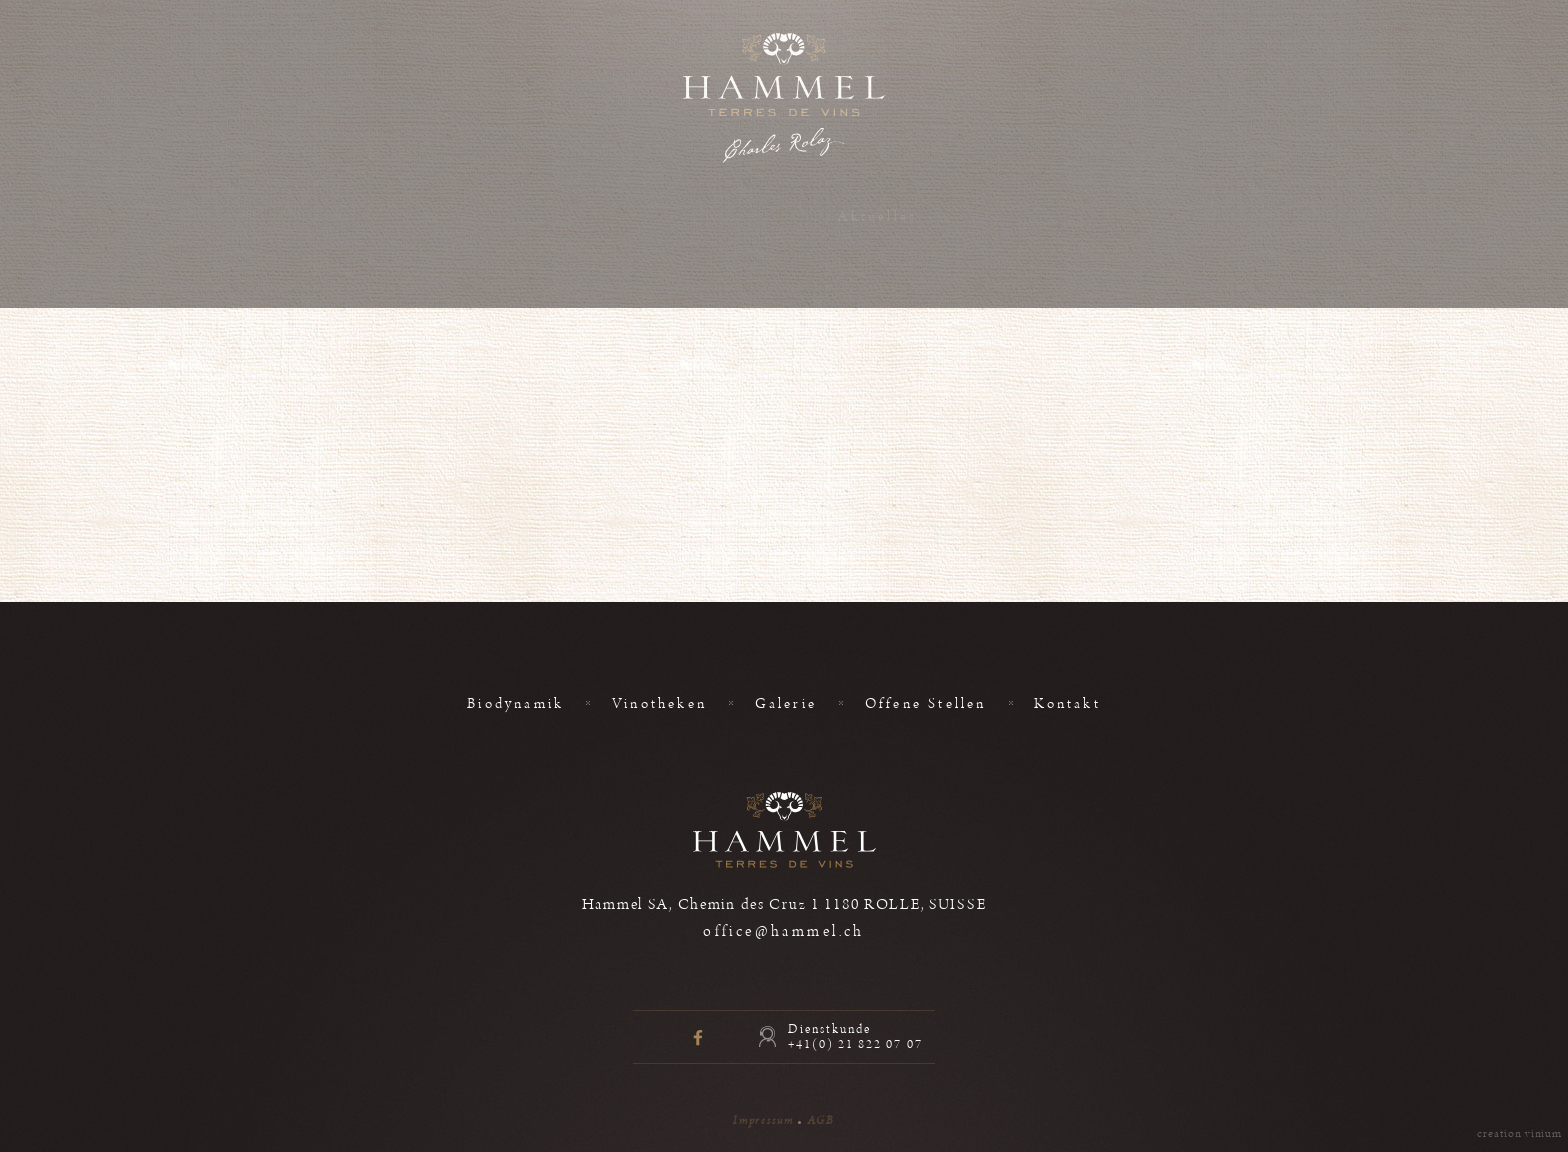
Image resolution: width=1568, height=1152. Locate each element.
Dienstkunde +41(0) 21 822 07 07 (855, 1037)
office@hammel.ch (784, 931)
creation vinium (1519, 1133)
